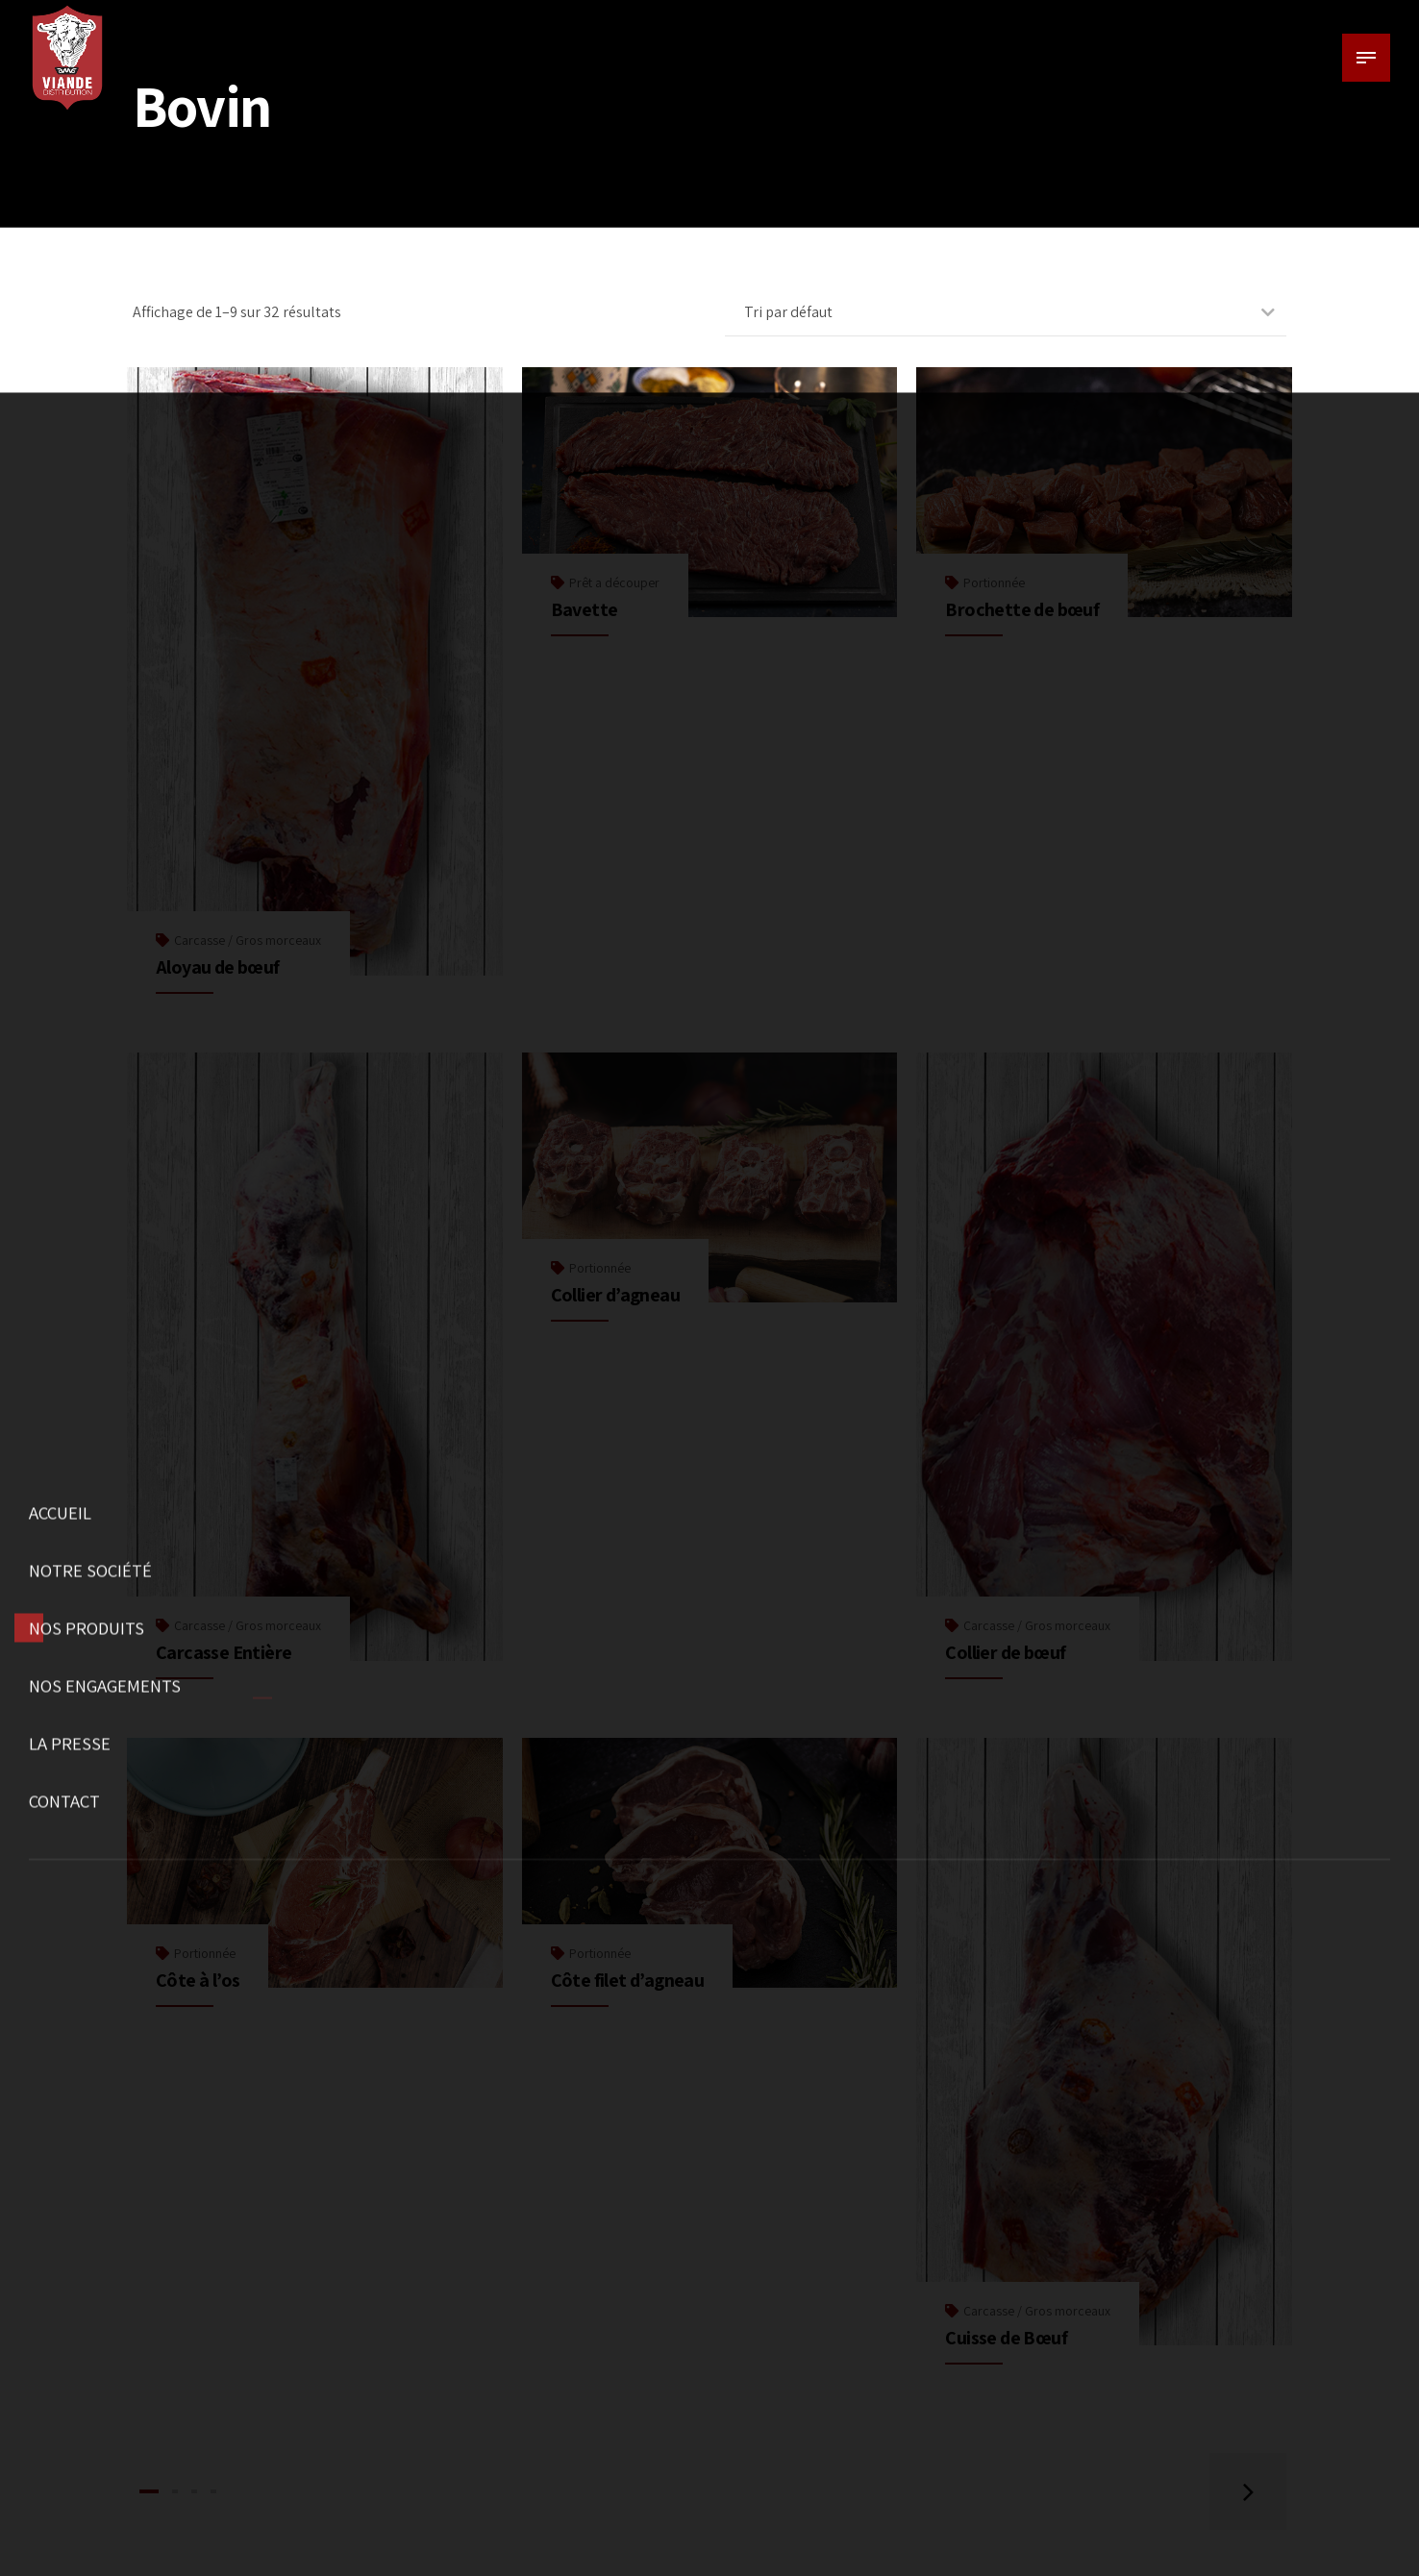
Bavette (584, 609)
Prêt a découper (614, 582)
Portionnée (994, 582)
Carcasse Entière (223, 1652)
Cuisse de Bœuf (1006, 2337)
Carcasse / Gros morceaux (247, 940)
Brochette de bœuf (1022, 609)
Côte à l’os (197, 1980)
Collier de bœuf (1005, 1652)
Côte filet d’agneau (628, 1980)
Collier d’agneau (615, 1294)
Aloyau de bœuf (218, 966)
